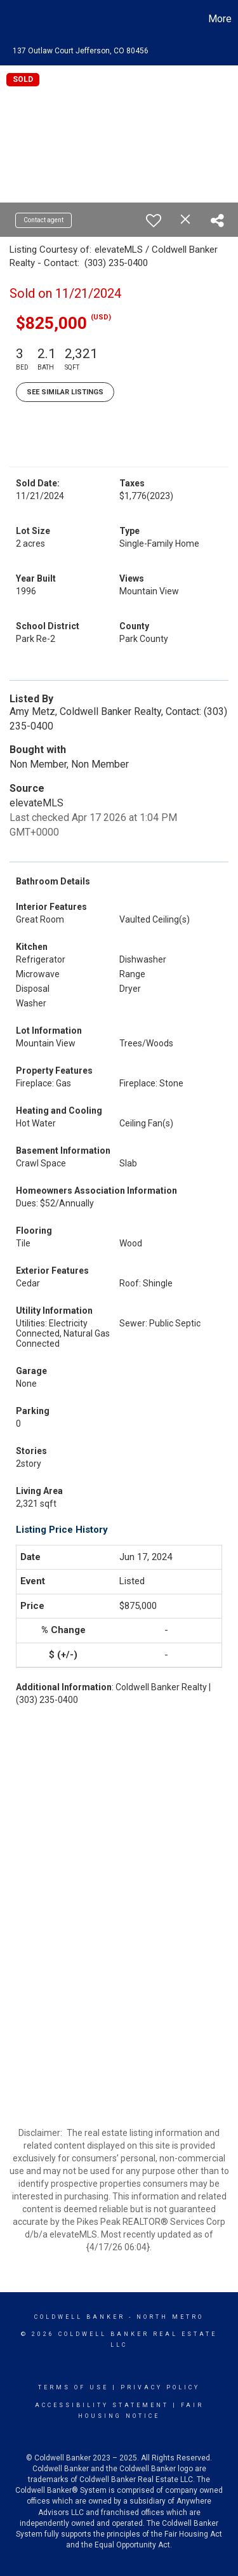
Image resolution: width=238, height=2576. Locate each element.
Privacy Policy (160, 2387)
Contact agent (43, 220)
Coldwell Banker (79, 2317)
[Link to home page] (11, 19)
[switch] (153, 220)
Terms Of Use (73, 2387)
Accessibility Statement (102, 2405)
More (220, 19)
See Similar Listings (65, 392)
